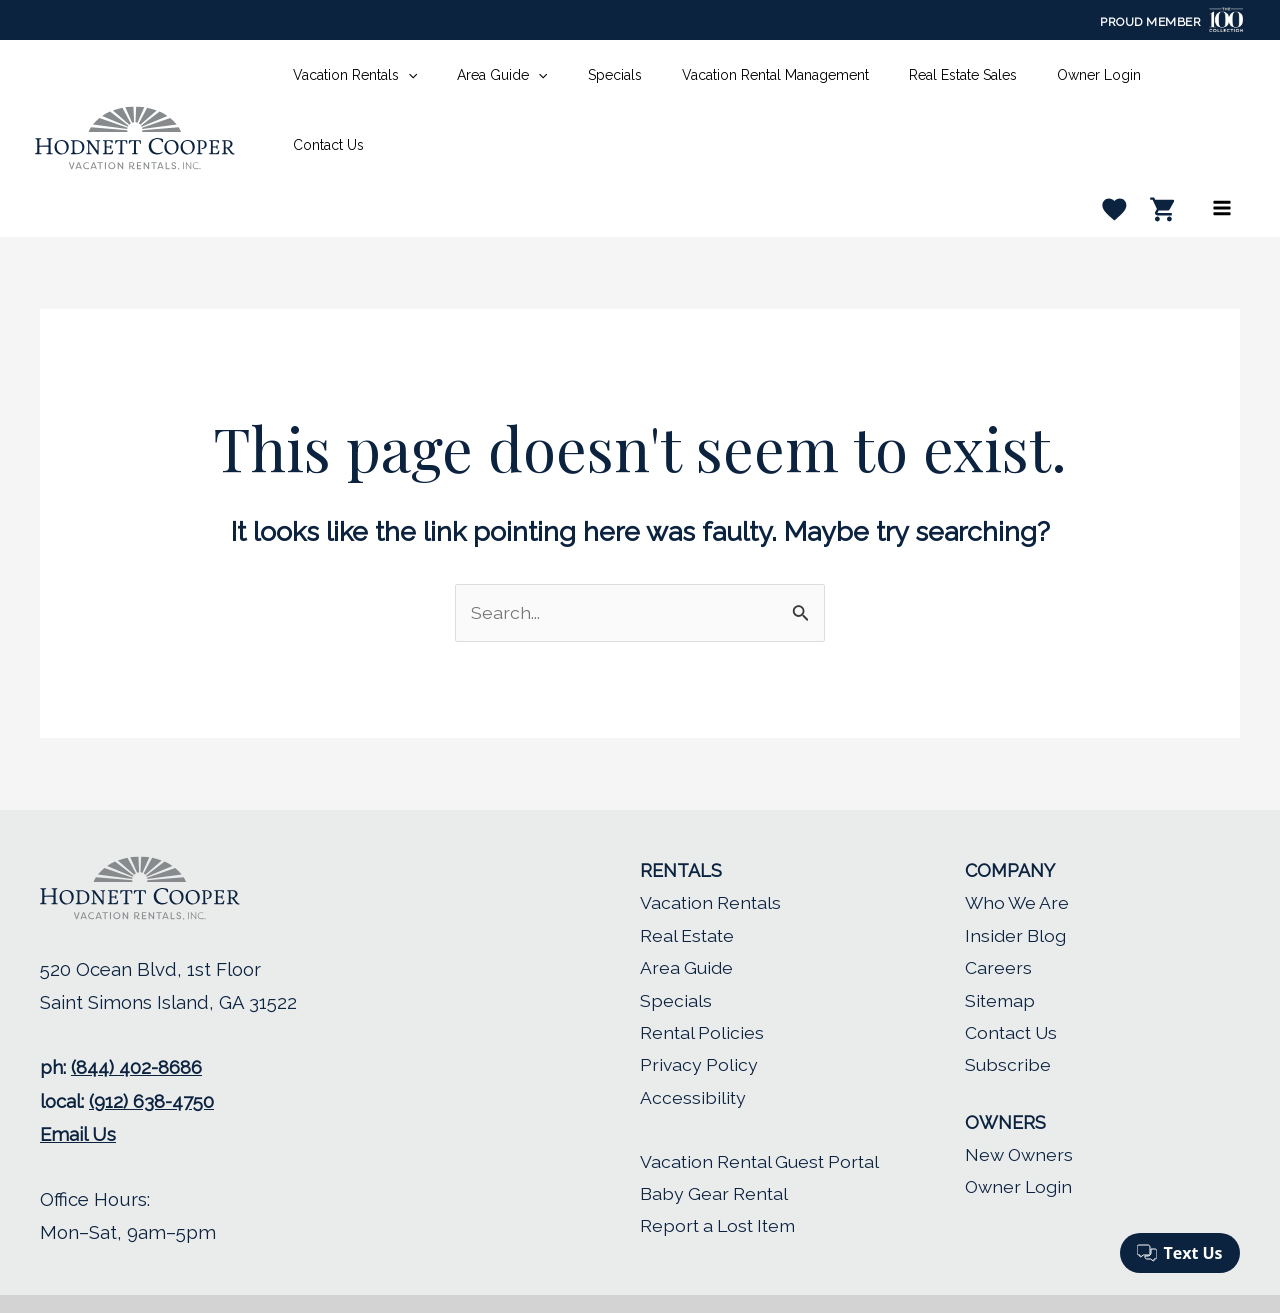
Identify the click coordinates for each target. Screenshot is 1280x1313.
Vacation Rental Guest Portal (765, 1105)
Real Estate (688, 879)
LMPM (783, 1276)
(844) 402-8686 (136, 1012)
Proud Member (1150, 22)
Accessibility (693, 1041)
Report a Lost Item (721, 1170)
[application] (443, 82)
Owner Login (1020, 1131)
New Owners (1020, 1099)
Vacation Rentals (712, 847)
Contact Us (1013, 977)
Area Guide (687, 912)
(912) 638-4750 (151, 1046)
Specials (676, 944)
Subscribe (1008, 1009)
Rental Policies (703, 977)
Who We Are (1019, 847)
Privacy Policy (700, 1009)
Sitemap (1000, 944)
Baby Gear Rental (715, 1138)
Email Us (78, 1079)
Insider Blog (1016, 879)
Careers (998, 912)
